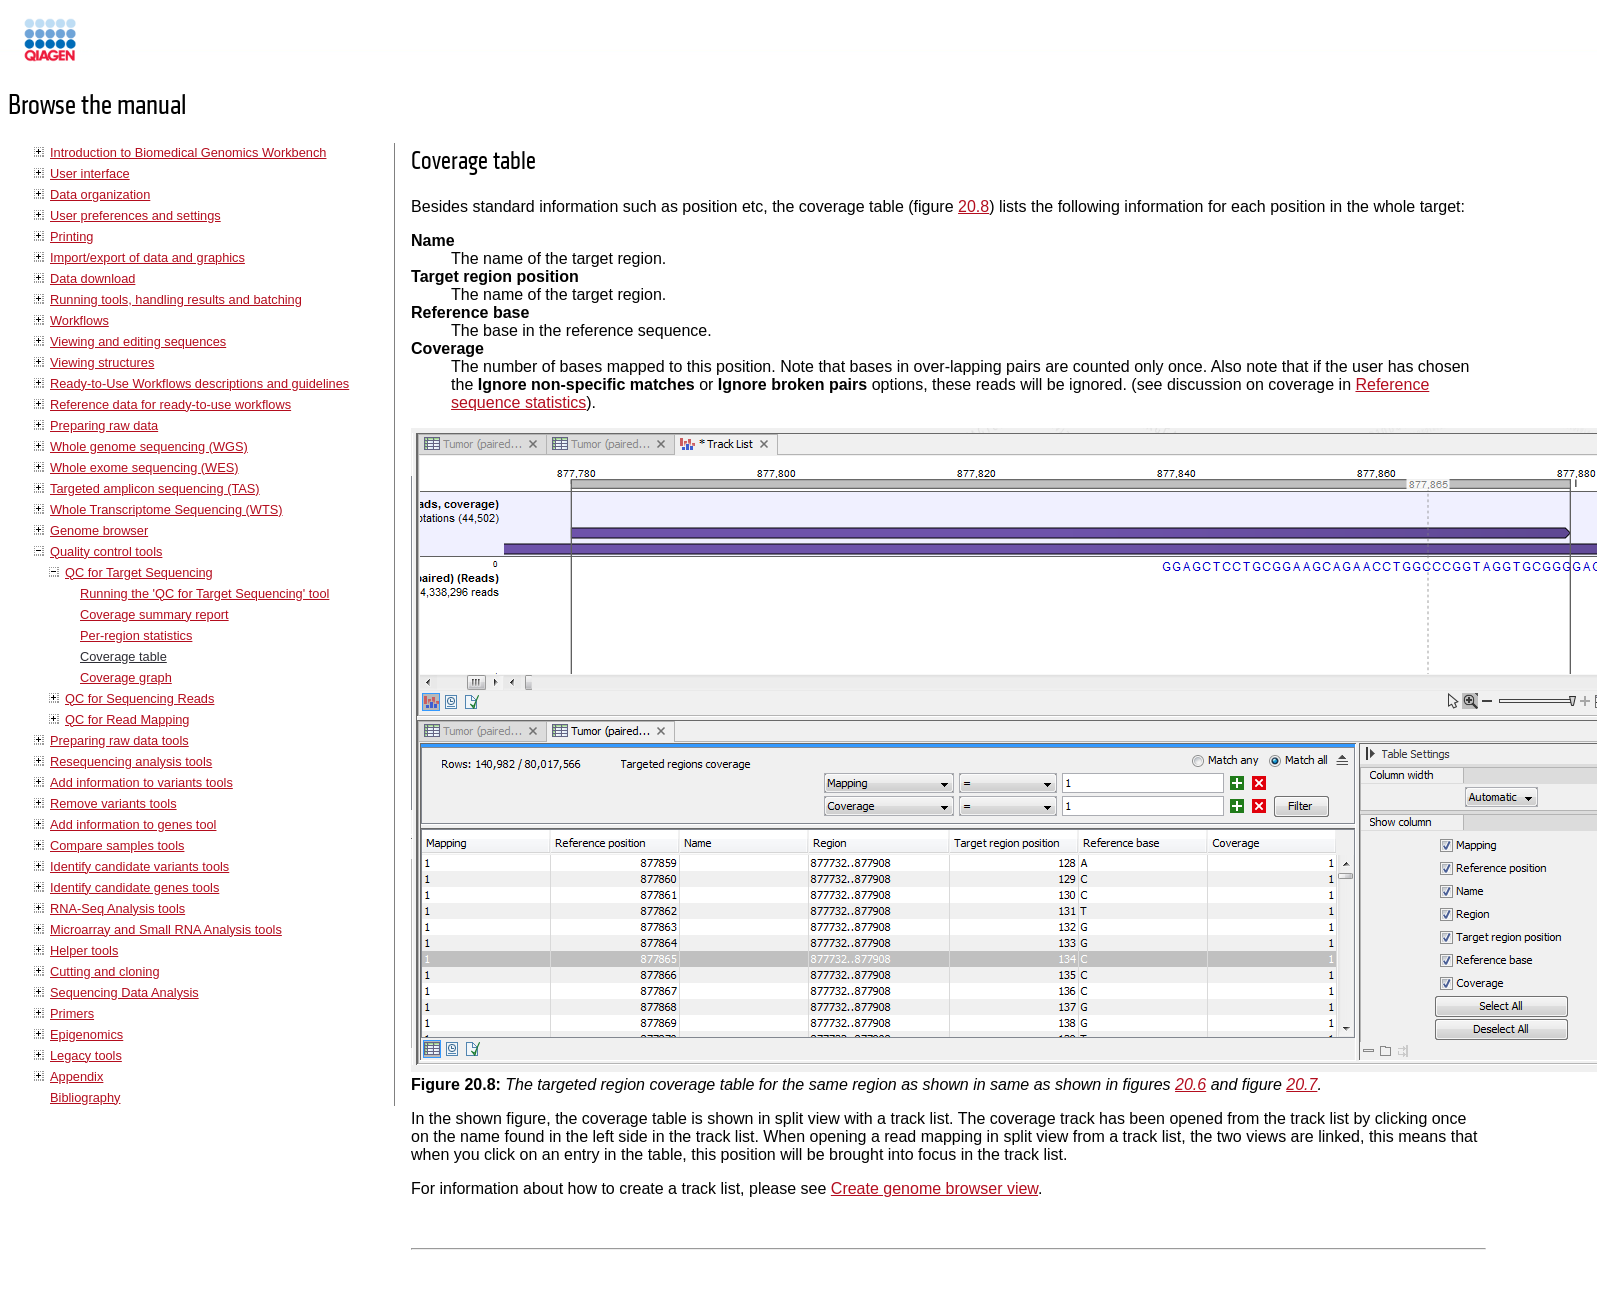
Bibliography (85, 1097)
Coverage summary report (154, 614)
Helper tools (84, 950)
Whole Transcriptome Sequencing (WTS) (166, 509)
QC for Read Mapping (127, 719)
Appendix (76, 1076)
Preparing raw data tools (119, 740)
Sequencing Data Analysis (124, 992)
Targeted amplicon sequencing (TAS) (155, 488)
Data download (92, 278)
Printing (71, 236)
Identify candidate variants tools (139, 866)
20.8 (973, 206)
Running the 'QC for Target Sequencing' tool (204, 593)
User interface (90, 173)
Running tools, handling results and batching (176, 299)
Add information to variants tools (141, 782)
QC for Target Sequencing (139, 572)
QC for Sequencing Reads (139, 698)
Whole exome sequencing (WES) (144, 467)
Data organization (100, 194)
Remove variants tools (113, 803)
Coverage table (123, 656)
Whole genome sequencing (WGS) (149, 446)
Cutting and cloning (105, 971)
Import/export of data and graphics (147, 257)
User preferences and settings (135, 215)
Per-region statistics (136, 635)
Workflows (79, 320)
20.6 (1190, 1084)
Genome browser (99, 530)
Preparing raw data (104, 425)
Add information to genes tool (133, 824)
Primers (72, 1013)
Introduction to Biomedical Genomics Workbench (188, 152)
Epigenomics (86, 1034)
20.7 (1301, 1084)
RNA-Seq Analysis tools (117, 908)
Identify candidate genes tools (134, 887)
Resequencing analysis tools (131, 761)
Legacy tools (86, 1055)
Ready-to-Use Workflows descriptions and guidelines (199, 383)
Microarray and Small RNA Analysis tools (166, 929)
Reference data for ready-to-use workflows (170, 404)
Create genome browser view (934, 1188)
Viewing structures (102, 362)
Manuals (104, 48)
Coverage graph (126, 677)
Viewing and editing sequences (138, 341)
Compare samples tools (117, 845)
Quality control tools (106, 551)
